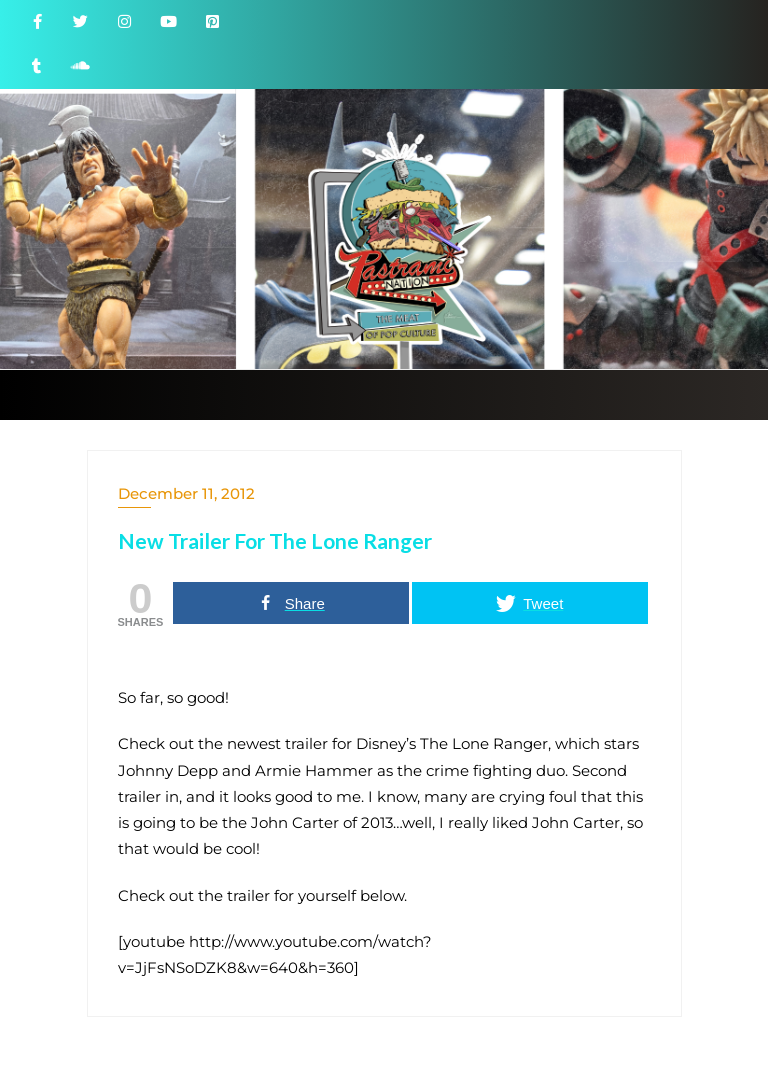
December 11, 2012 (186, 493)
